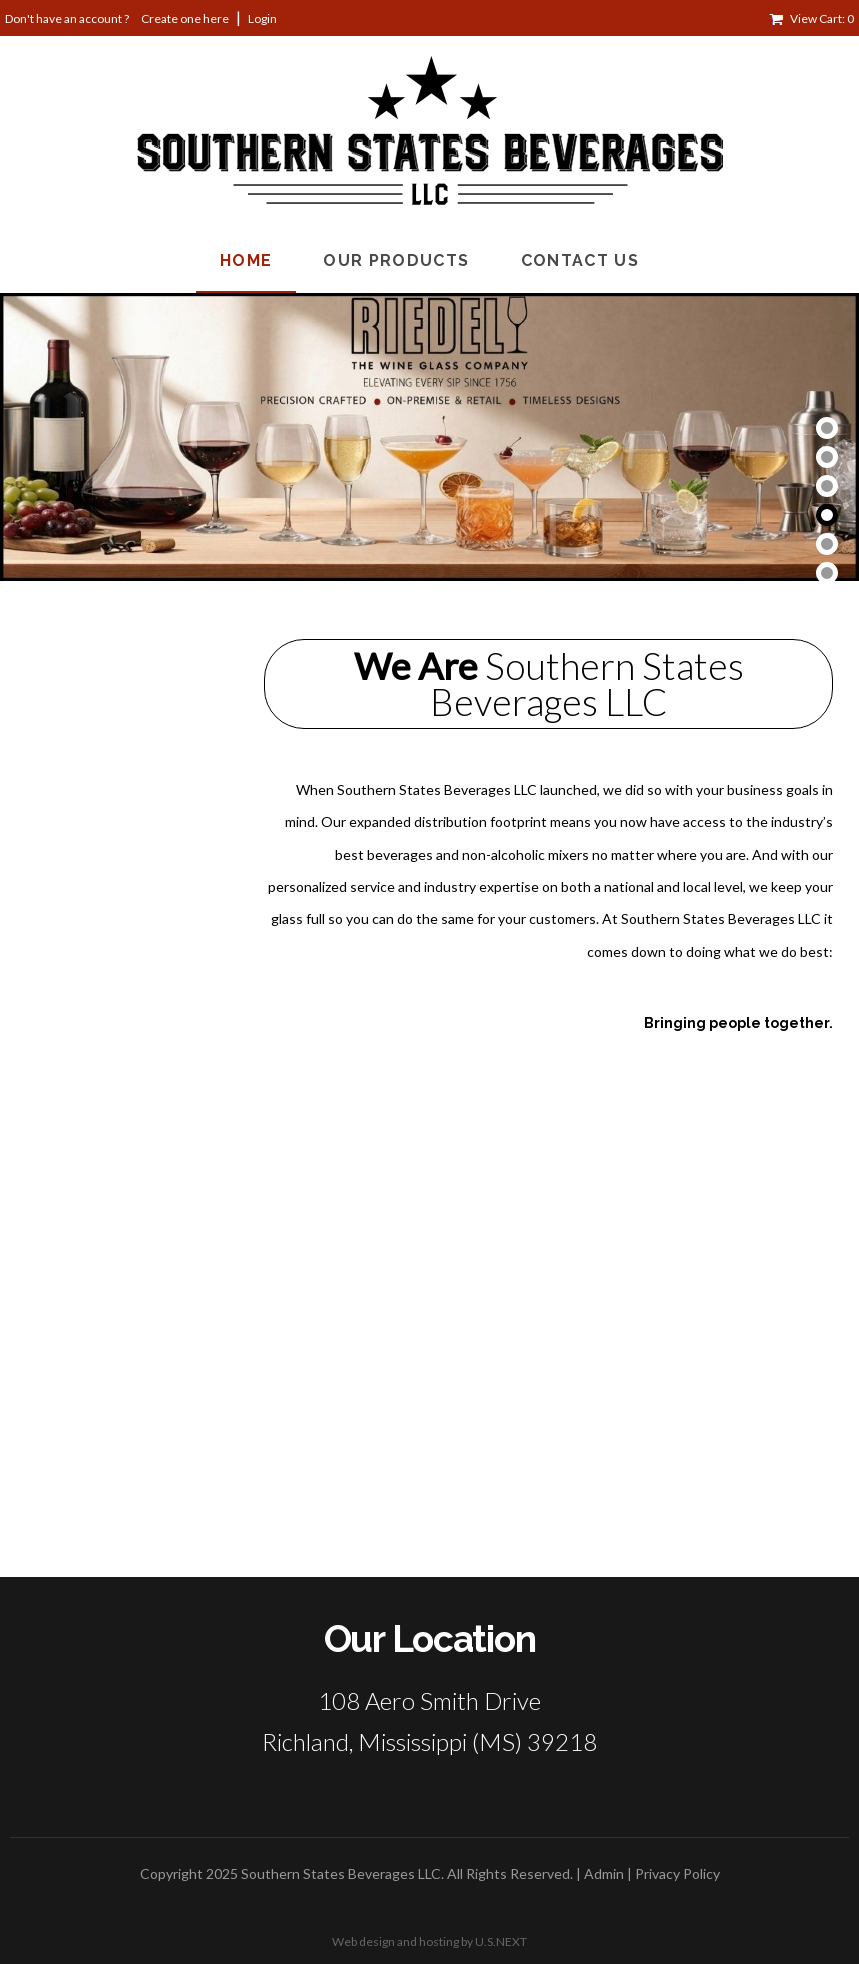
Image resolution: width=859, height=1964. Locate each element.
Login (262, 18)
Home (246, 260)
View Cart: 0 (822, 18)
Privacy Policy (677, 1873)
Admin (604, 1873)
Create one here (185, 18)
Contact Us (580, 260)
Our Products (396, 260)
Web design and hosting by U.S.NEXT (429, 1941)
